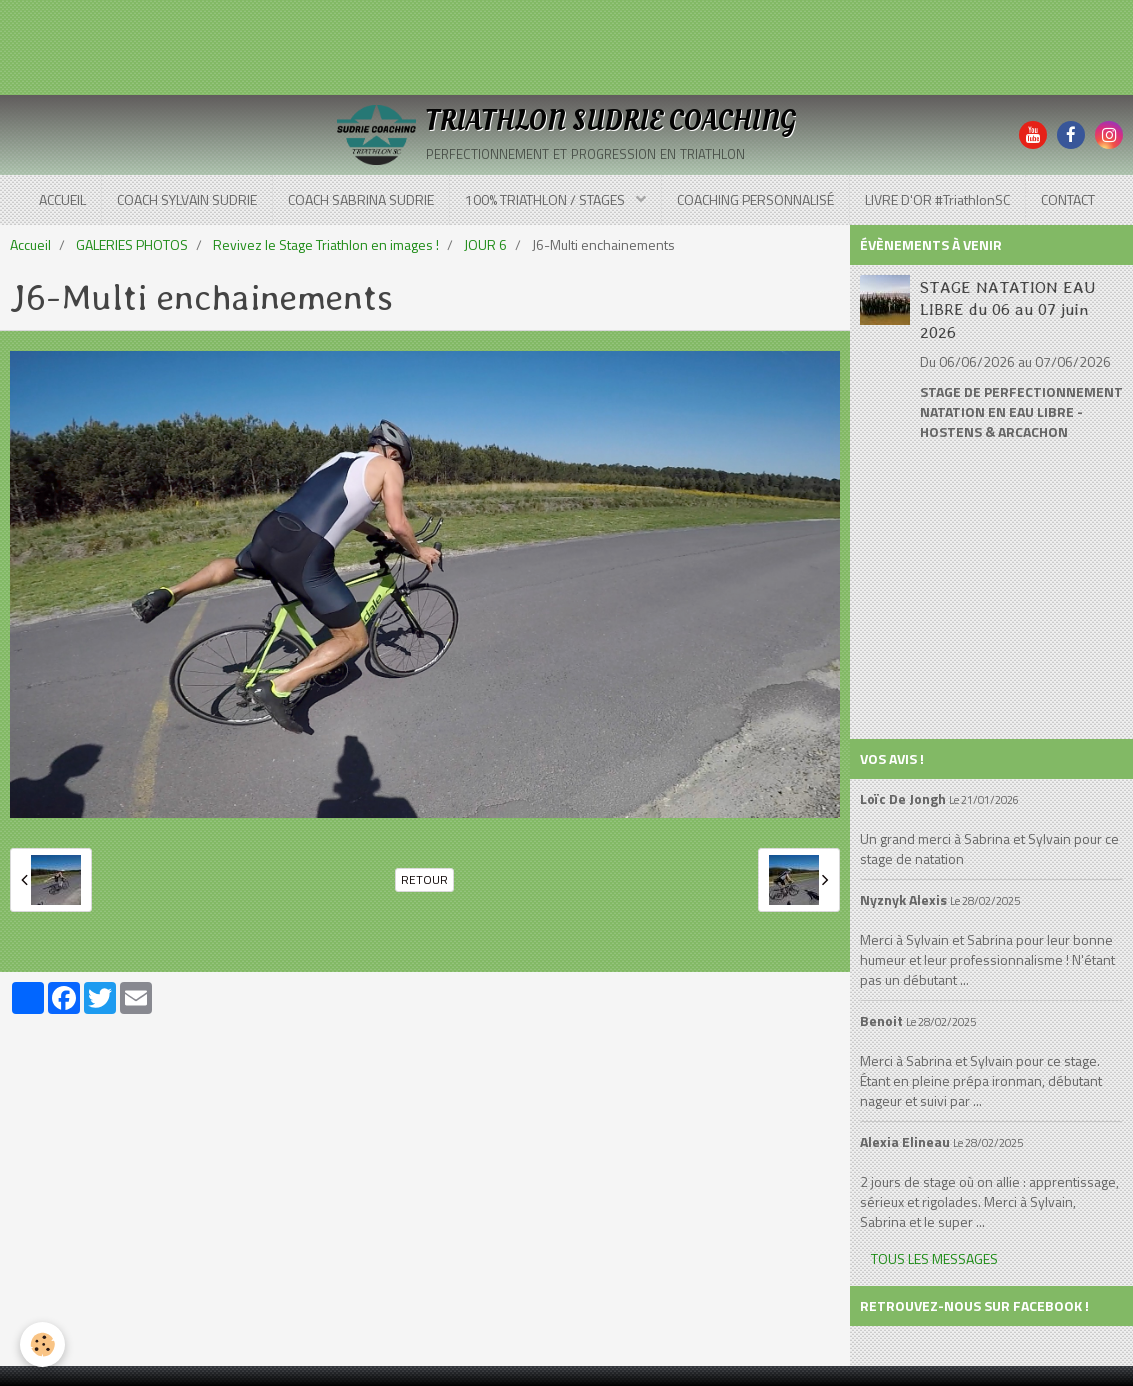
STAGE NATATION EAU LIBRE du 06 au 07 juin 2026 (1007, 308)
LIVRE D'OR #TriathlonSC (937, 199)
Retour (424, 880)
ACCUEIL (62, 199)
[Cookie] (42, 1344)
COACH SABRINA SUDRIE (361, 199)
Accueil (30, 244)
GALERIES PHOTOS (132, 244)
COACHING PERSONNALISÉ (755, 199)
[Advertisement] (364, 45)
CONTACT (1068, 199)
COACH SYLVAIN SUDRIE (187, 199)
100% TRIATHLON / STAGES (546, 199)
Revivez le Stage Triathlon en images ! (326, 244)
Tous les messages (934, 1258)
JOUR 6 (485, 244)
